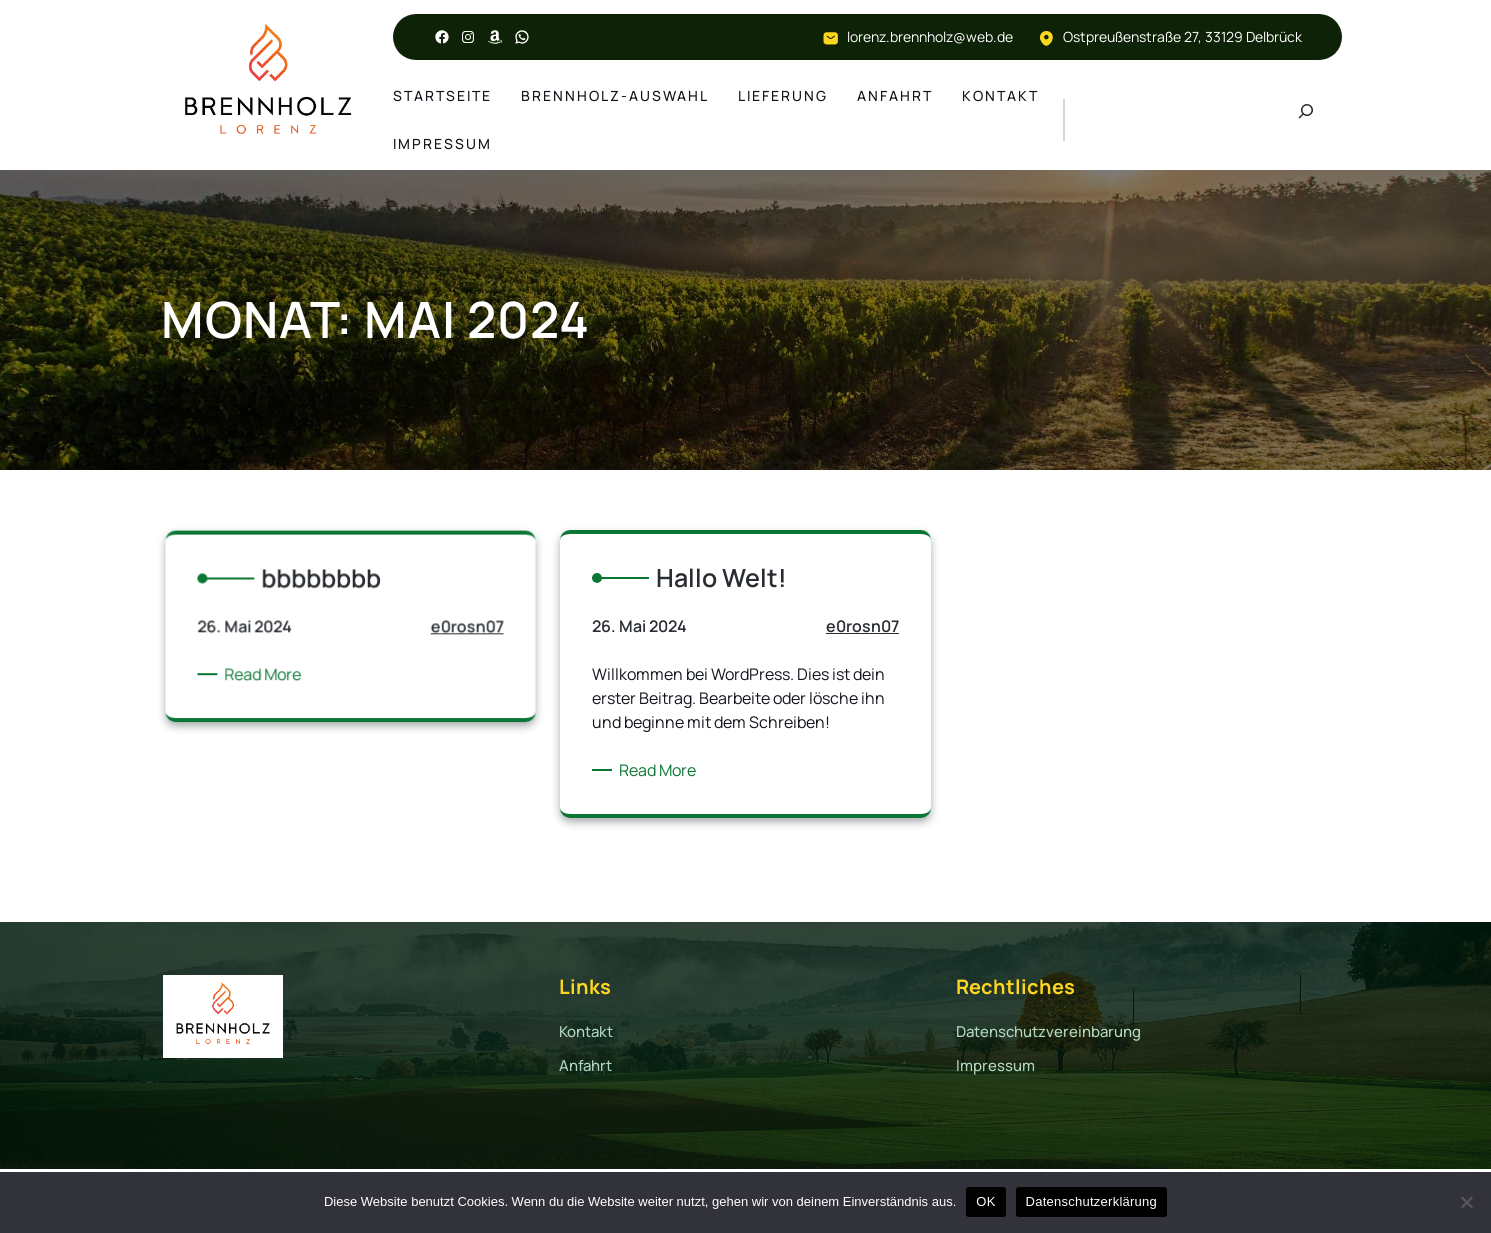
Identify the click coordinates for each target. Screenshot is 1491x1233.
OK (985, 1201)
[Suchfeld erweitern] (1306, 120)
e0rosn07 (444, 644)
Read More (283, 682)
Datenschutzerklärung (1091, 1201)
